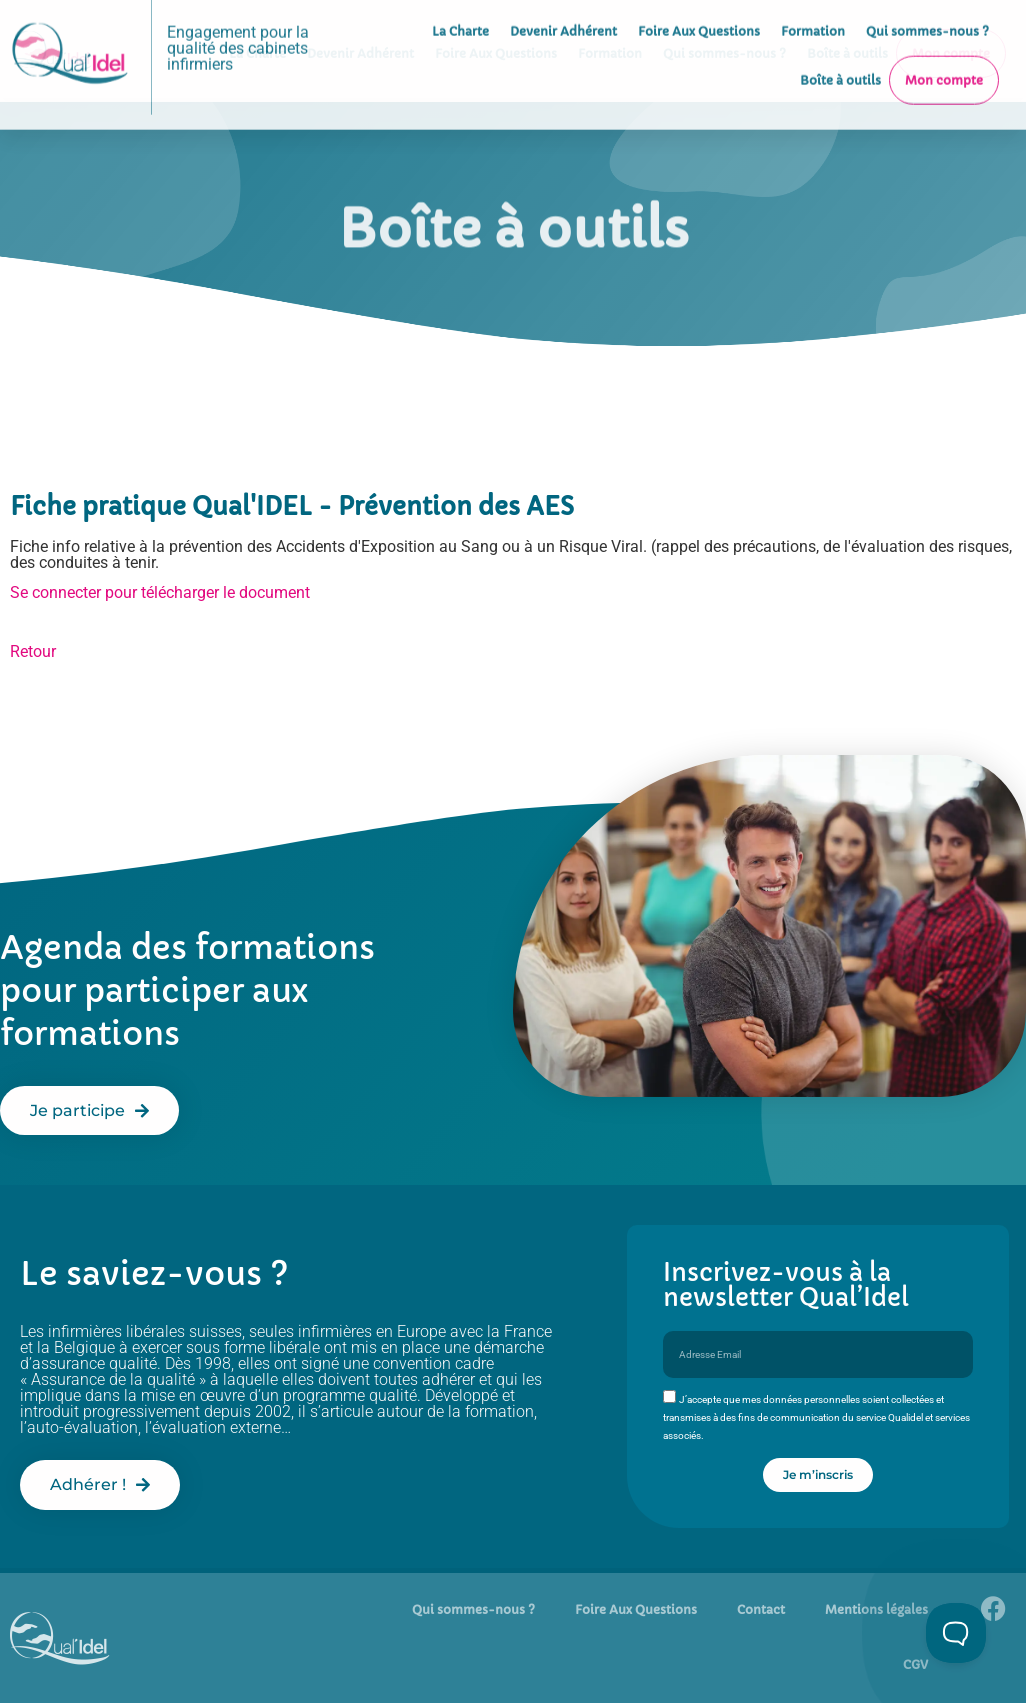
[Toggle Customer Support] (956, 1633)
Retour (33, 651)
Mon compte (944, 51)
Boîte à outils (840, 51)
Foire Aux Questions (636, 1609)
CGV (915, 1664)
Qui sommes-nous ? (473, 1609)
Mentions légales (876, 1609)
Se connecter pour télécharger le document (160, 592)
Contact (761, 1609)
